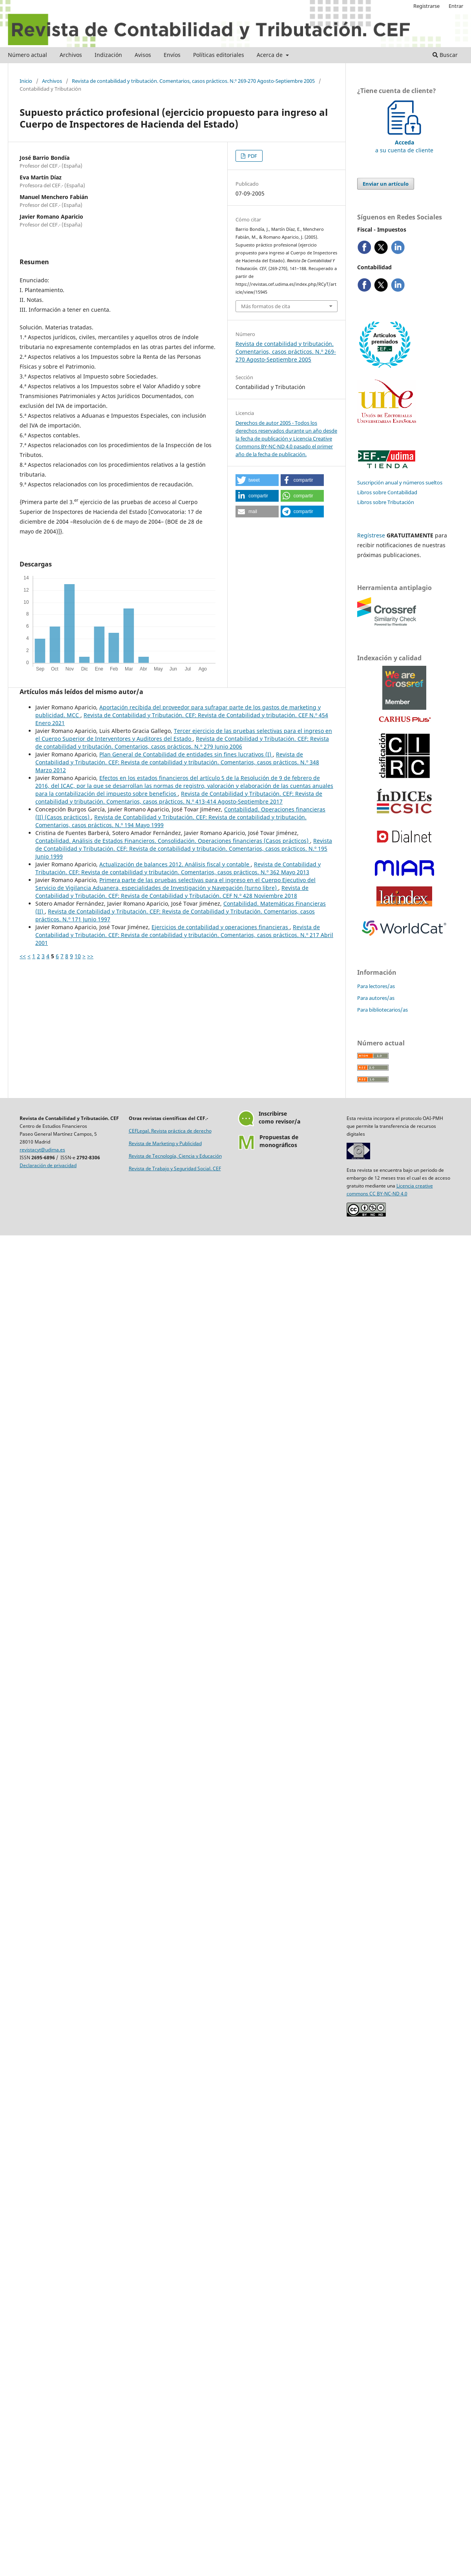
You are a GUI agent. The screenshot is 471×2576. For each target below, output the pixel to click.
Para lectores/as (376, 986)
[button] (257, 480)
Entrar (456, 5)
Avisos (143, 54)
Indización (108, 54)
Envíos (172, 54)
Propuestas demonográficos (278, 1141)
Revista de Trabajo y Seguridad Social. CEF (175, 1168)
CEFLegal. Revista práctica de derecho (170, 1130)
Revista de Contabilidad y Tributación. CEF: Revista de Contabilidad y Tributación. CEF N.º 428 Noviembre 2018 (172, 891)
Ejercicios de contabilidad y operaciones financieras (221, 927)
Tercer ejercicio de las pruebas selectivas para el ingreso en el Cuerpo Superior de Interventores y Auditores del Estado (183, 734)
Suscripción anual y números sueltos (399, 482)
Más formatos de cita (265, 306)
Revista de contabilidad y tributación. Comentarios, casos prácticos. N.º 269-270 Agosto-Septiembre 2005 (193, 80)
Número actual (27, 54)
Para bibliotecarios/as (382, 1009)
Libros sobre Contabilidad (387, 492)
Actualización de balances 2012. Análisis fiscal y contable (175, 864)
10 (78, 956)
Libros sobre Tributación (385, 502)
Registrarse (426, 5)
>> (90, 956)
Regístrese (371, 535)
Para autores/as (375, 997)
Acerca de (270, 54)
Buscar (445, 54)
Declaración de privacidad (48, 1165)
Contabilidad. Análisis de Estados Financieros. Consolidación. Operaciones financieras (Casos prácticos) (172, 840)
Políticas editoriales (218, 54)
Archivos (71, 54)
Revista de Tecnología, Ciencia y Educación (175, 1156)
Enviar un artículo (386, 183)
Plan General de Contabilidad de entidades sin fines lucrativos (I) (186, 754)
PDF (251, 155)
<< (23, 956)
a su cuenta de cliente (404, 142)
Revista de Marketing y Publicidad (165, 1143)
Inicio (26, 80)
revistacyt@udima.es (42, 1149)
